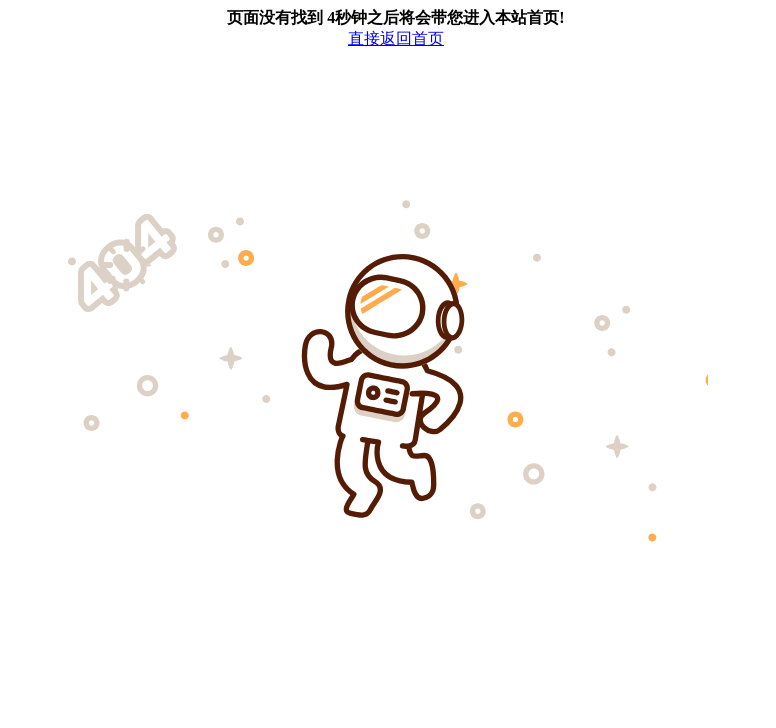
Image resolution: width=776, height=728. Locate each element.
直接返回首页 (396, 38)
